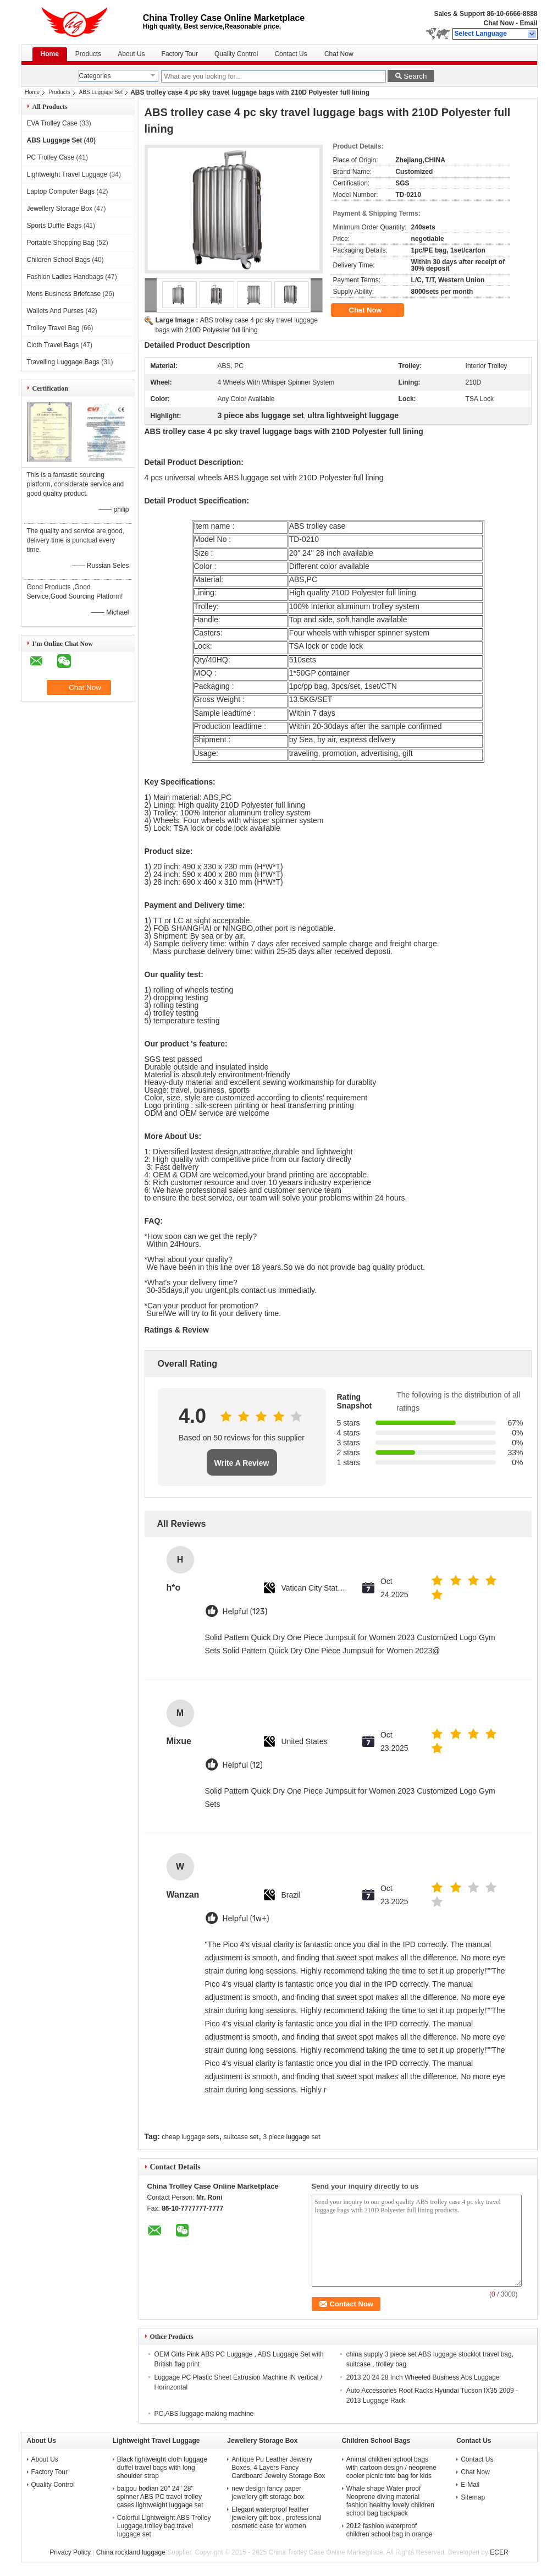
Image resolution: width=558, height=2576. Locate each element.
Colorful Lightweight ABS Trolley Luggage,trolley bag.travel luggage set (164, 2526)
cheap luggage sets (190, 2137)
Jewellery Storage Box (59, 208)
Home (50, 54)
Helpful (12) (243, 1765)
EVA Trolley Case (52, 123)
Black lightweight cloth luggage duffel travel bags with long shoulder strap (162, 2468)
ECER (499, 2552)
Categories (95, 76)
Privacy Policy (70, 2552)
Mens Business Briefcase (64, 294)
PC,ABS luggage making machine (204, 2414)
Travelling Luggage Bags (63, 362)
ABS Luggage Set (101, 92)
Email (528, 23)
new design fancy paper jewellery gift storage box (267, 2493)
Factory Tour (180, 54)
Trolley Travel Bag (53, 328)
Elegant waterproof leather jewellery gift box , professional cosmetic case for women (276, 2518)
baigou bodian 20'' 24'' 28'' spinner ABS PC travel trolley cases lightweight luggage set (160, 2497)
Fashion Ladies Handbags (65, 277)
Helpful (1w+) (246, 1918)
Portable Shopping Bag (61, 242)
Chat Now (498, 23)
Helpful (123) (245, 1611)
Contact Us (290, 54)
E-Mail (470, 2485)
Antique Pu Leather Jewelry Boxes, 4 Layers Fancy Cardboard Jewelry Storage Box (278, 2468)
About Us (131, 54)
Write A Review (241, 1463)
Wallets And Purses (55, 311)
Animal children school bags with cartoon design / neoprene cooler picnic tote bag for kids (391, 2468)
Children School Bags (58, 260)
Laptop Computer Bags (61, 191)
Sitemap (473, 2497)
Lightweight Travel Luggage (67, 174)
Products (88, 54)
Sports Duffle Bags (54, 225)
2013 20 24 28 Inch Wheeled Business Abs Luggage (423, 2377)
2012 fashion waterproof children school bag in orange (389, 2530)
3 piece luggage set (292, 2137)
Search (415, 76)
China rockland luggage (130, 2552)
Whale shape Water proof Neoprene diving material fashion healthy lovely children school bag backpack (390, 2501)
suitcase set (241, 2137)
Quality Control (236, 54)
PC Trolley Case (51, 157)
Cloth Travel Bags (53, 345)
